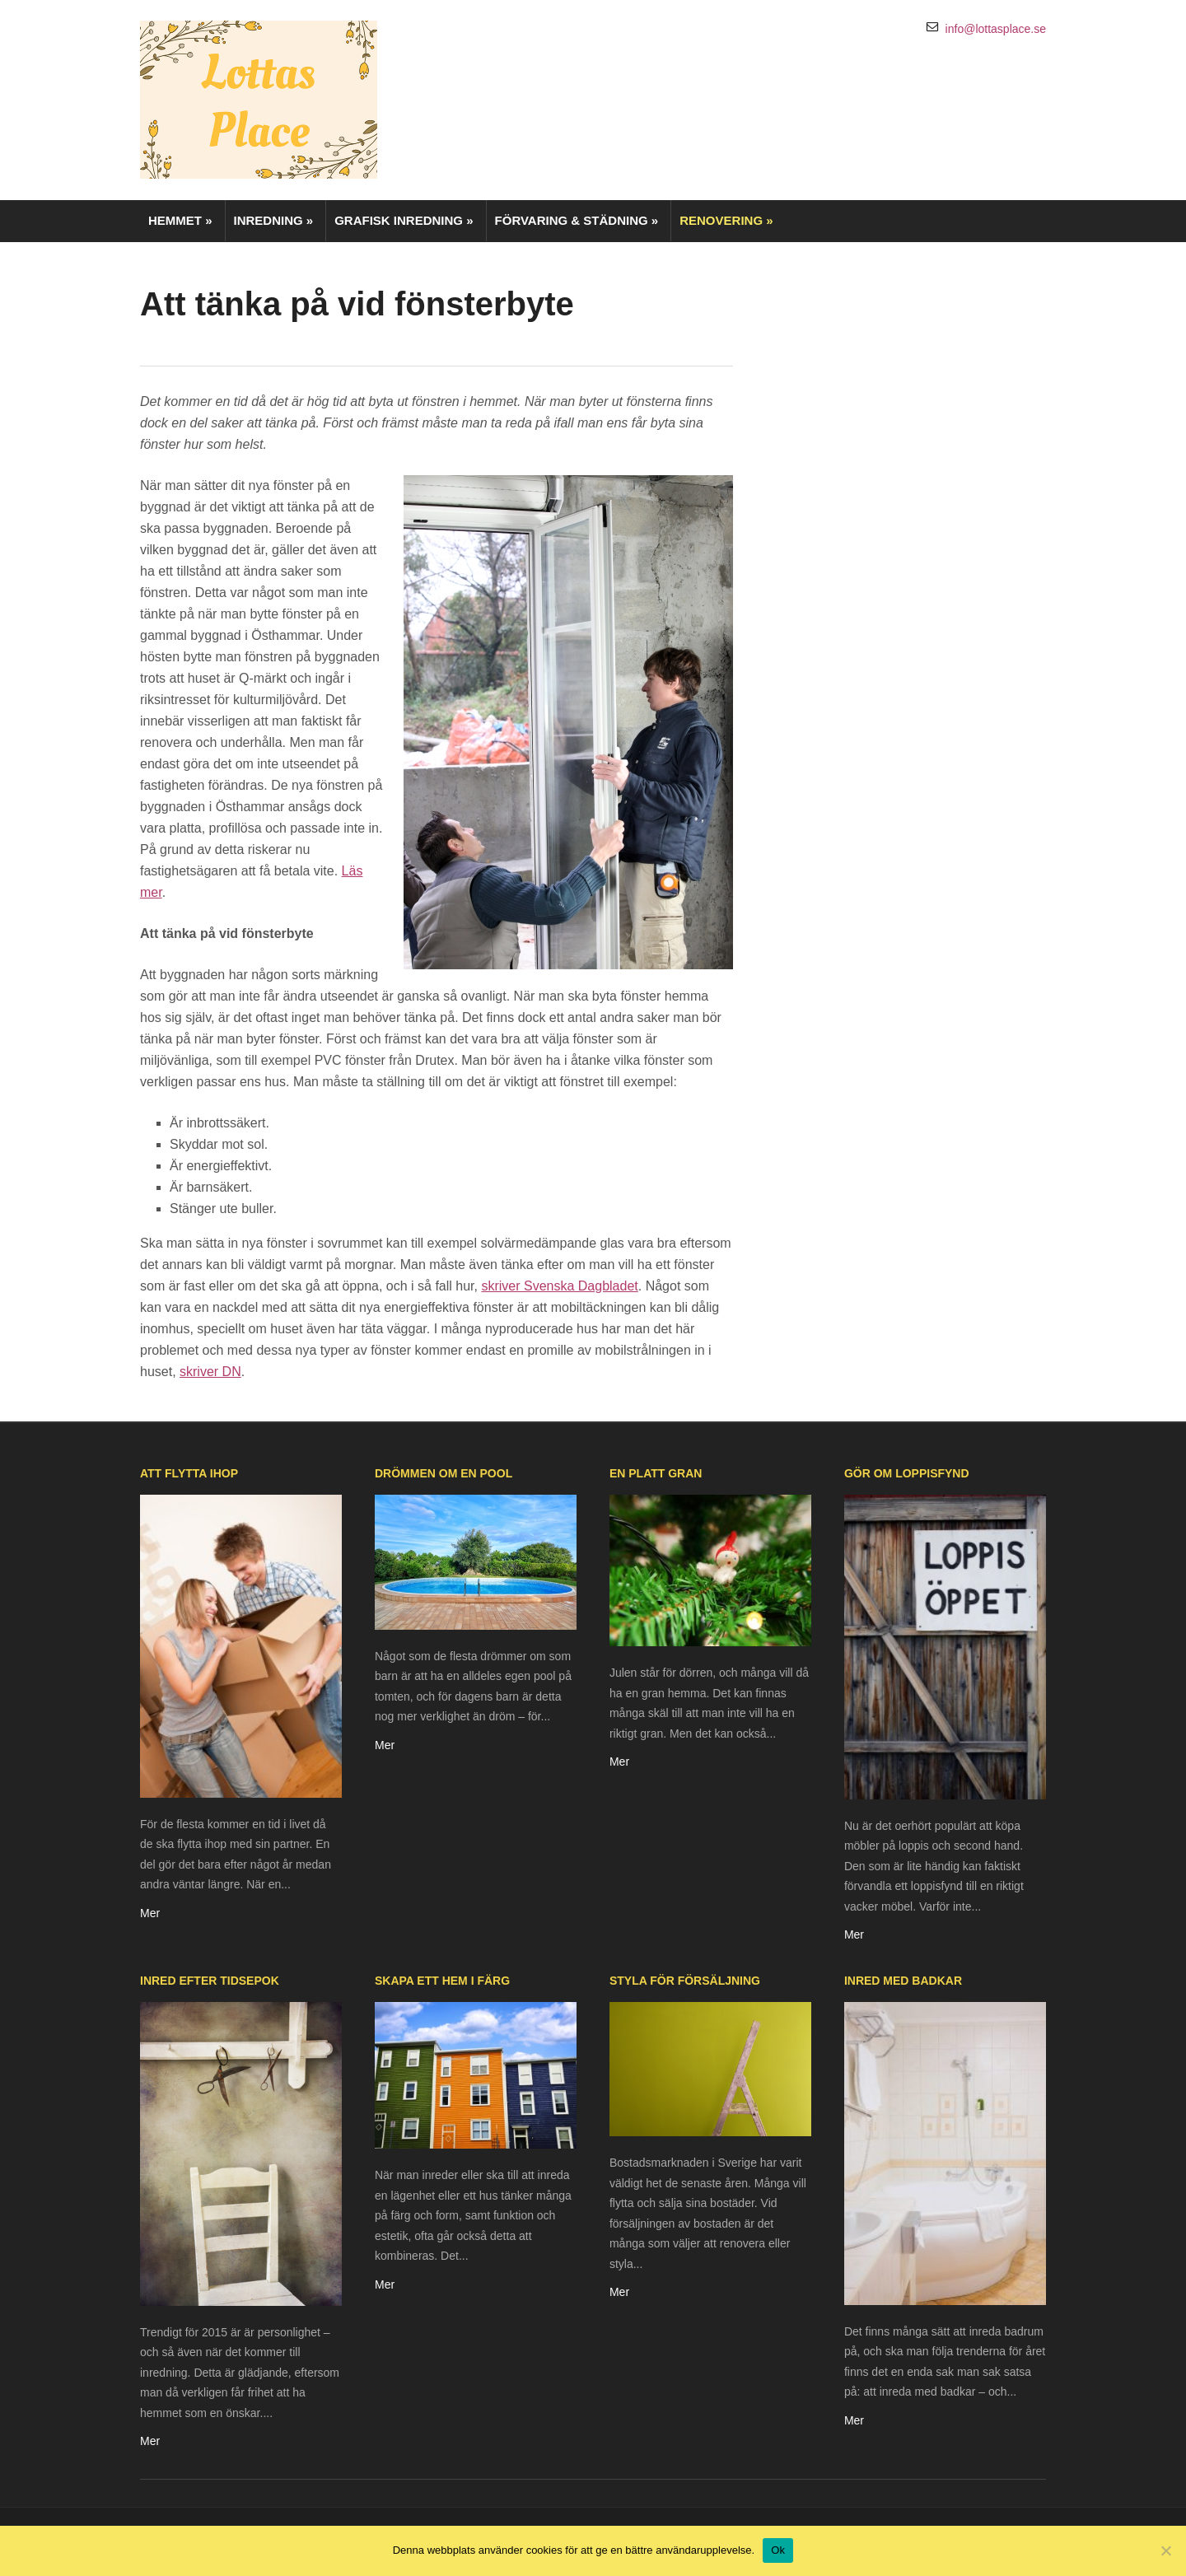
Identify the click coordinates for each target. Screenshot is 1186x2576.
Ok (778, 2550)
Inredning (274, 220)
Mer (150, 1913)
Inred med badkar (903, 1980)
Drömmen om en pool (443, 1473)
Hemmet (180, 220)
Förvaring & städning (577, 220)
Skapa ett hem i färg (442, 1980)
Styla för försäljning (684, 1980)
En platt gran (656, 1473)
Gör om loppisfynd (906, 1473)
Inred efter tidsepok (209, 1980)
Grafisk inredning (403, 220)
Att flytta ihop (189, 1473)
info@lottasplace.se (996, 28)
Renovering (726, 220)
